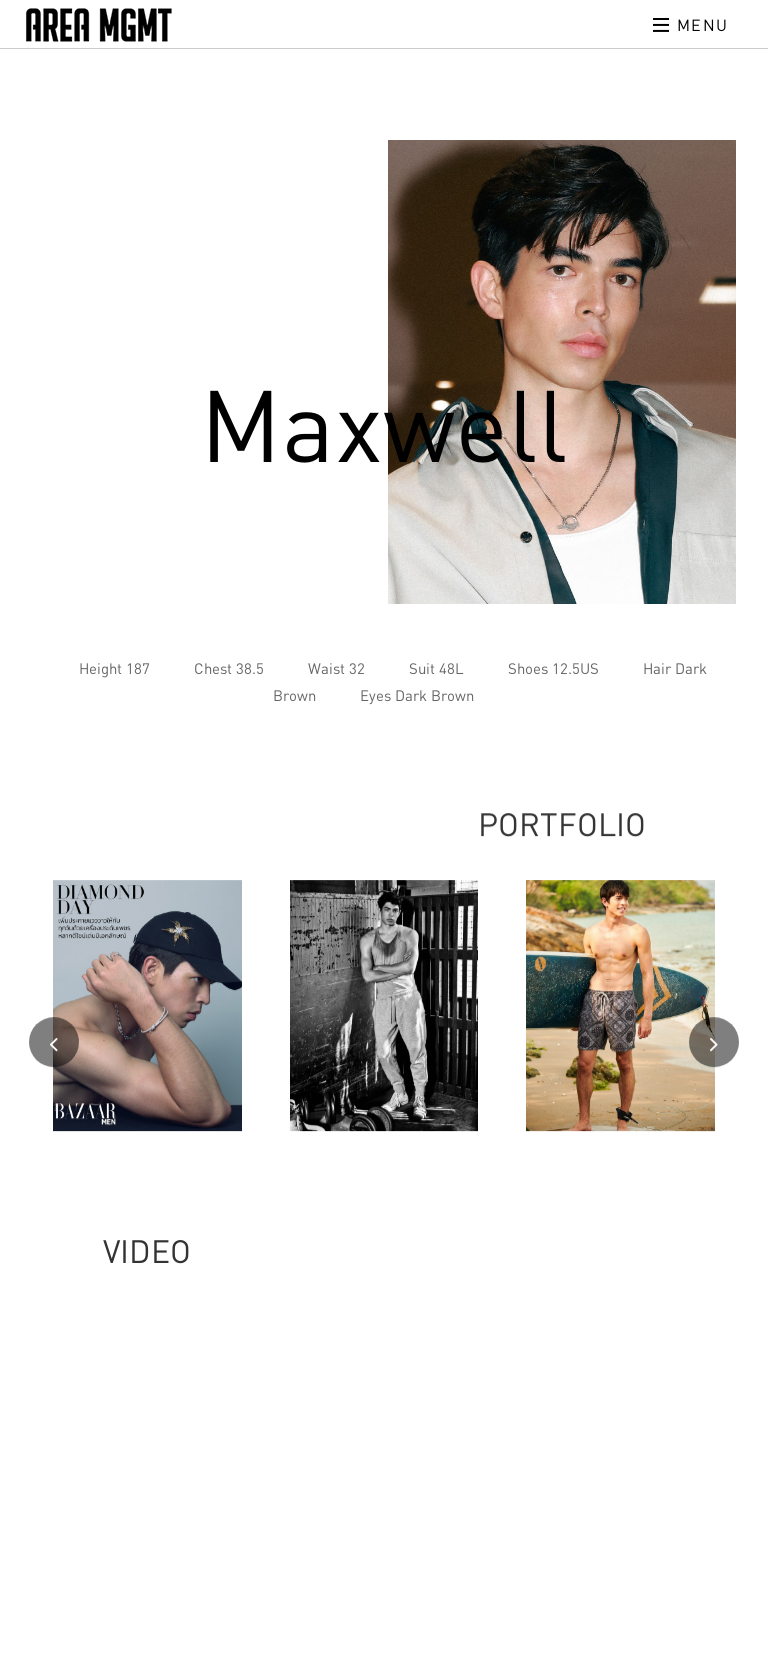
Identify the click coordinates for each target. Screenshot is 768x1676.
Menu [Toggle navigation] (691, 25)
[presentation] (54, 1045)
